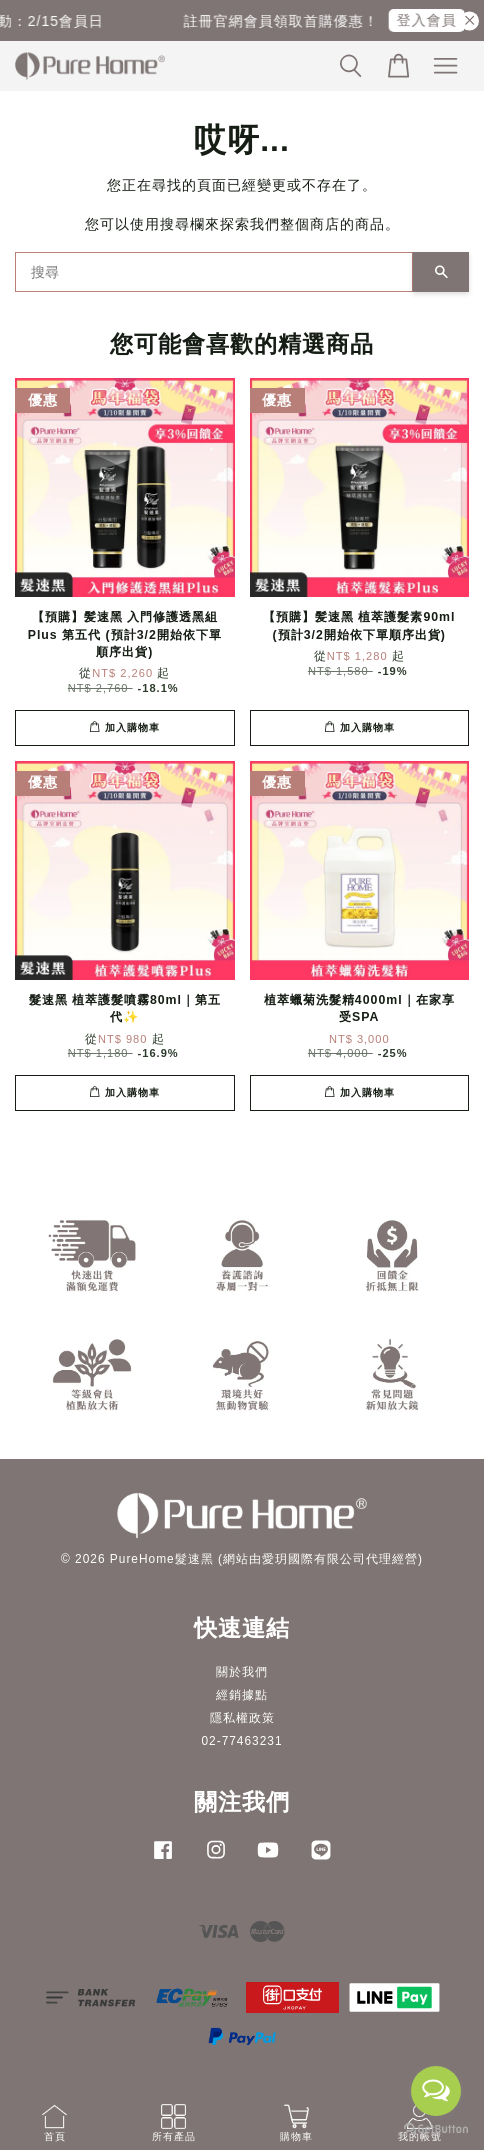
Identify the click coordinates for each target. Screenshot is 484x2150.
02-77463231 (241, 1741)
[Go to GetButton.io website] (436, 2129)
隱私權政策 (242, 1718)
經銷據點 (242, 1695)
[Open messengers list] (436, 2091)
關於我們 (242, 1672)
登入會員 (434, 20)
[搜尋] (214, 272)
